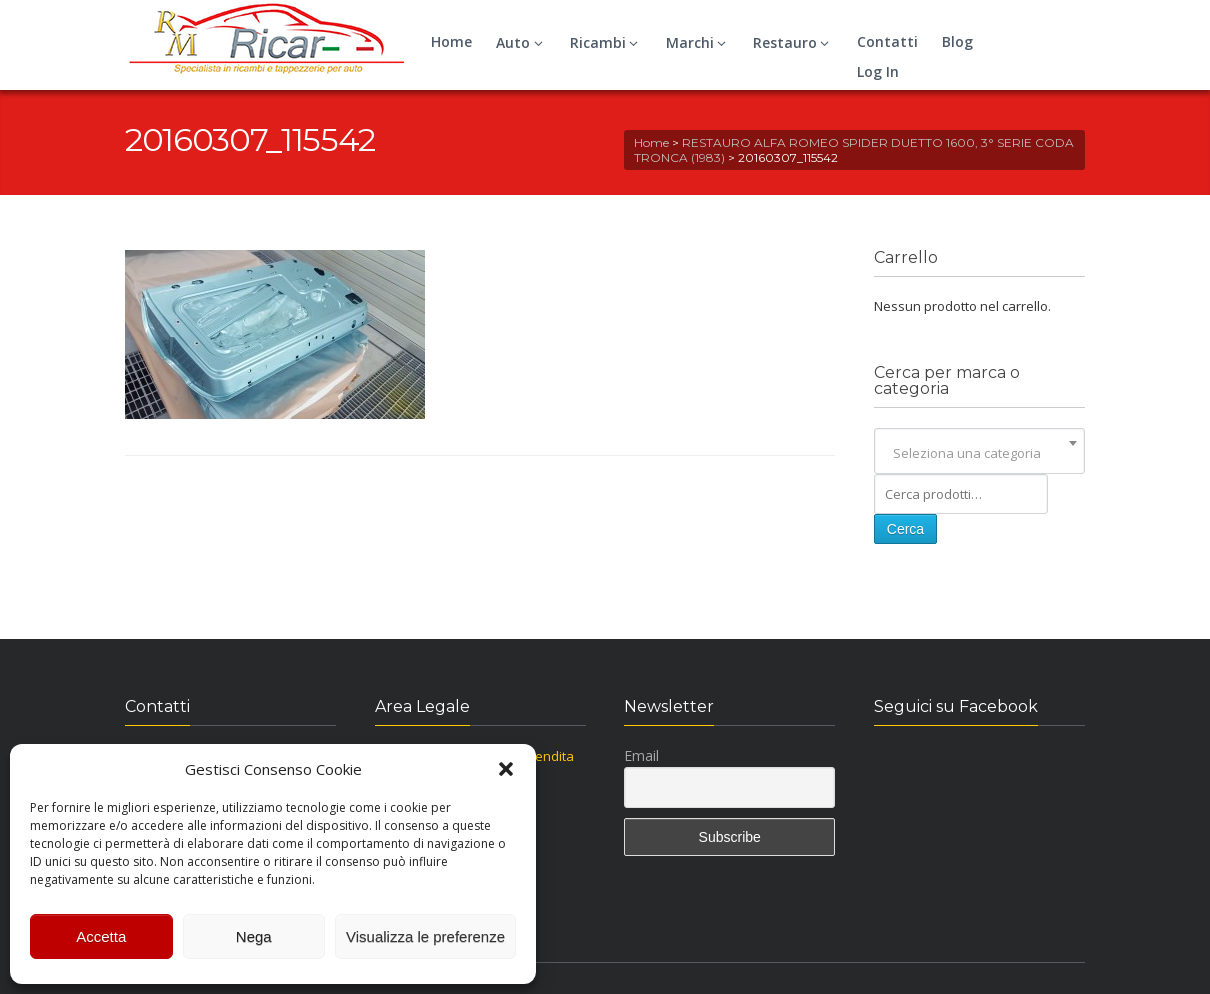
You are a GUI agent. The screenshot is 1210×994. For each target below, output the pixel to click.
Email (641, 755)
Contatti (887, 41)
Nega (254, 936)
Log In (878, 71)
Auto (522, 42)
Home (451, 41)
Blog (957, 41)
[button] (506, 769)
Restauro (794, 42)
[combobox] (979, 453)
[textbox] (979, 453)
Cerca (905, 529)
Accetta (101, 936)
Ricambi (607, 42)
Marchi (699, 42)
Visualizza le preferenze (425, 936)
